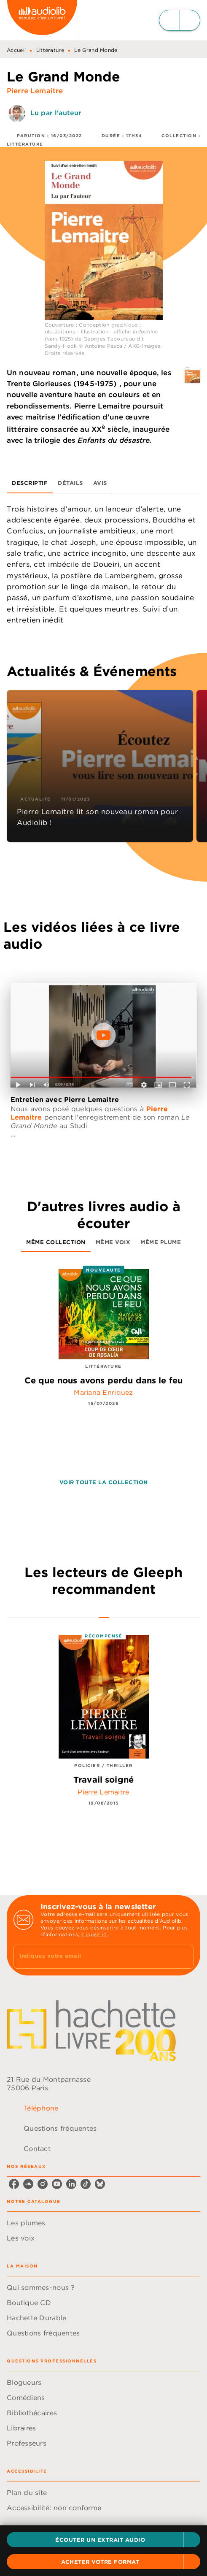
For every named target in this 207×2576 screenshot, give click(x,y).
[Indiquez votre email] (92, 1957)
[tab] (30, 483)
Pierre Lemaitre (35, 90)
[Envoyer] (183, 1957)
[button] (103, 2539)
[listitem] (14, 2184)
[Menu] (179, 20)
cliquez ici (94, 1934)
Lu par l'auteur (55, 112)
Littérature (50, 50)
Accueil (16, 50)
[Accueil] (42, 20)
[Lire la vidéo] (103, 1035)
